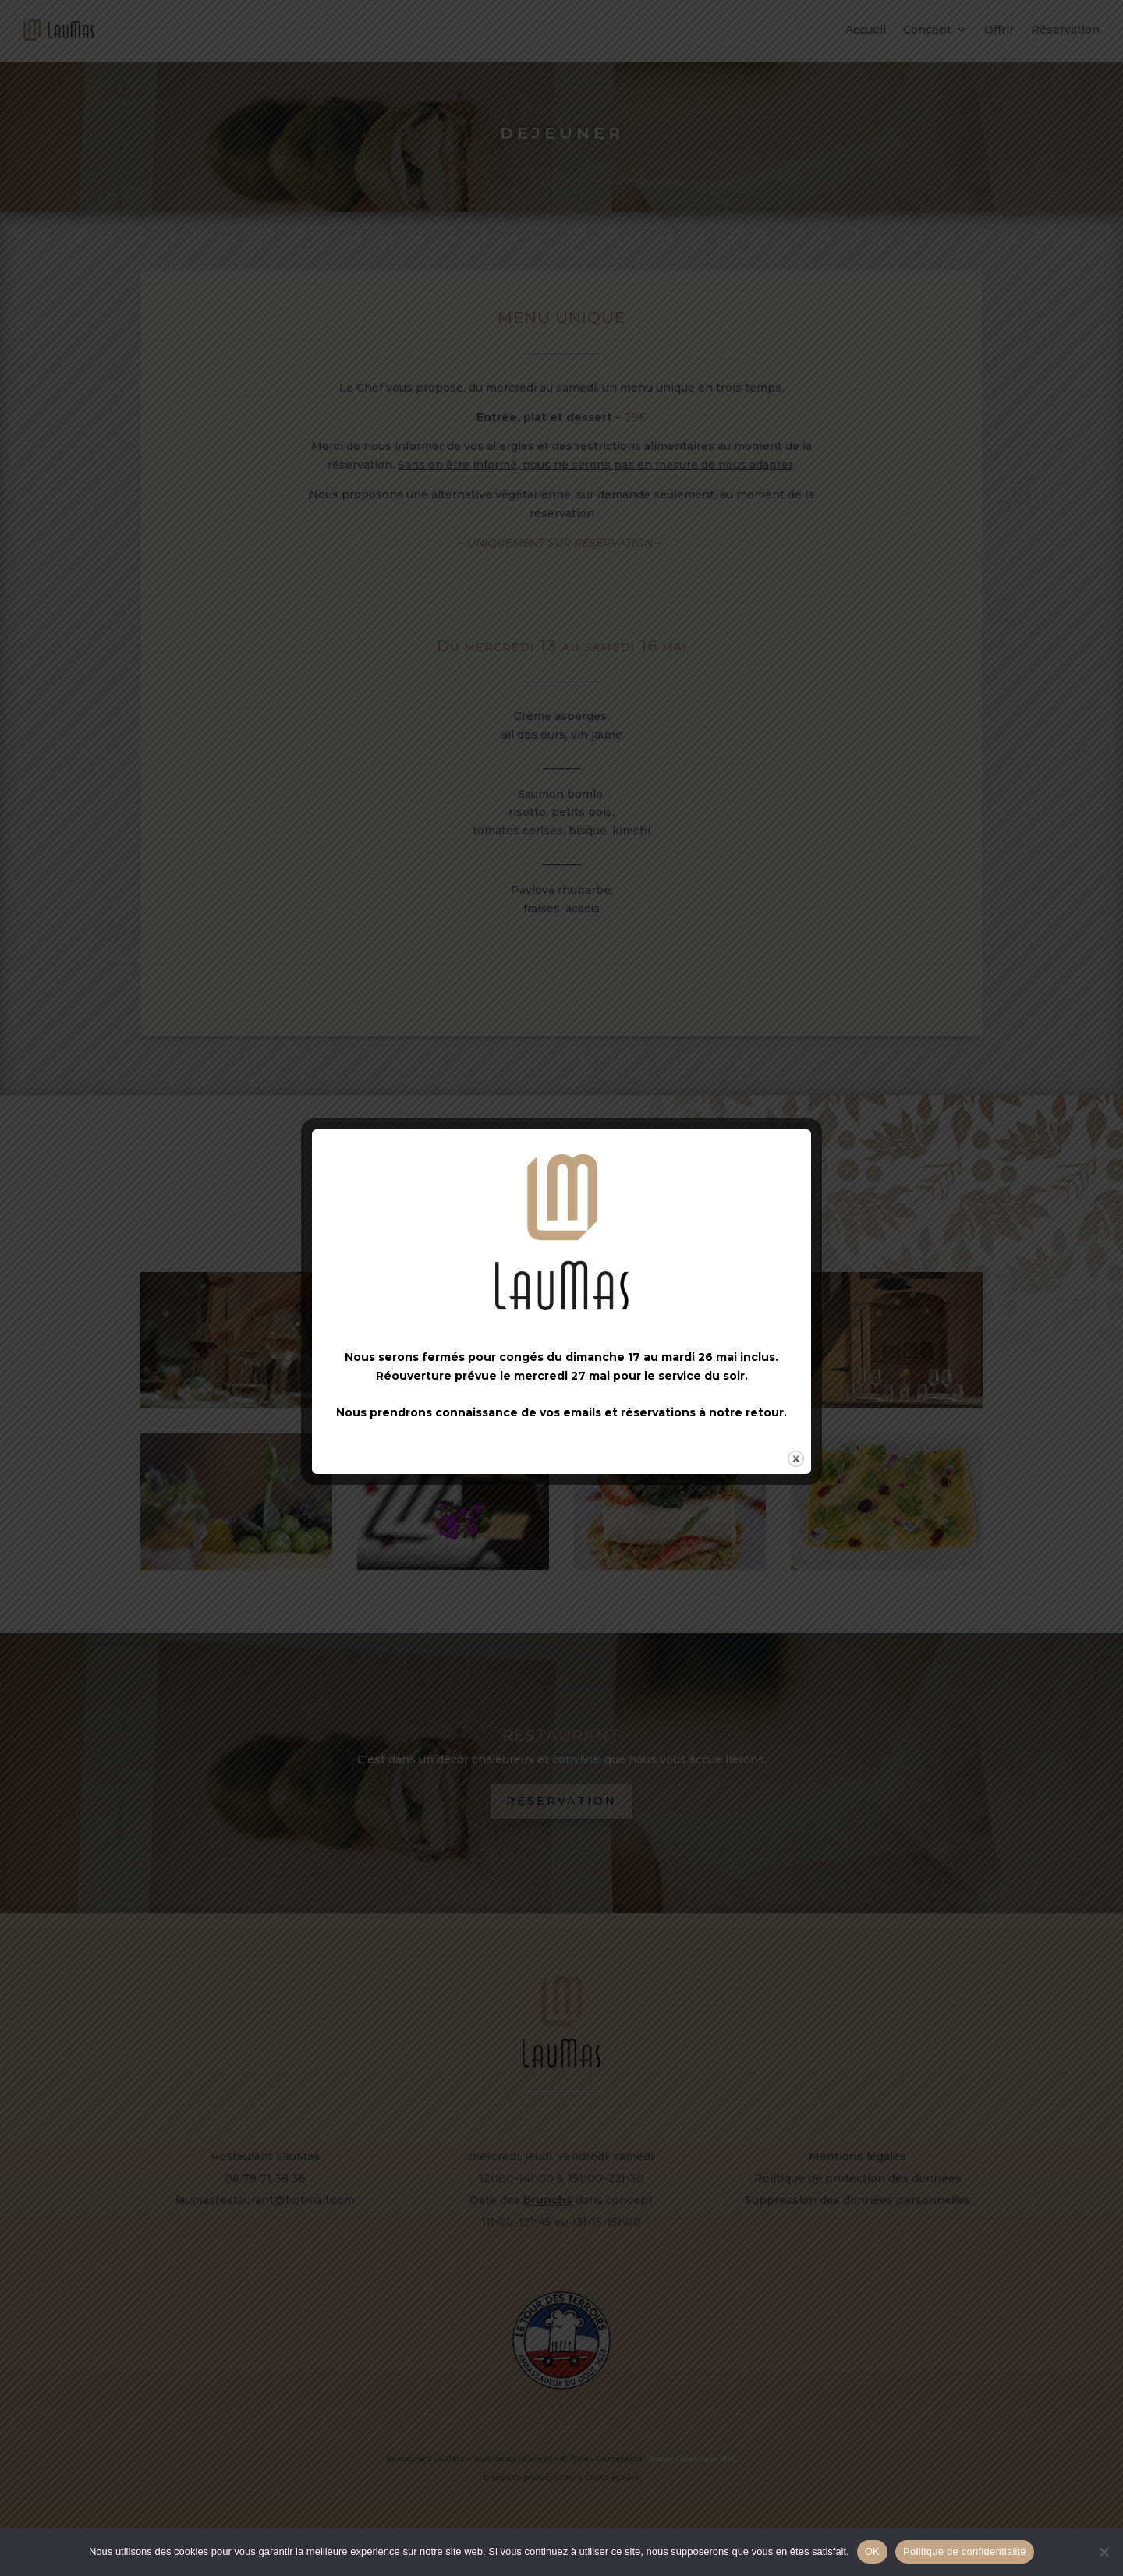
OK (872, 2551)
